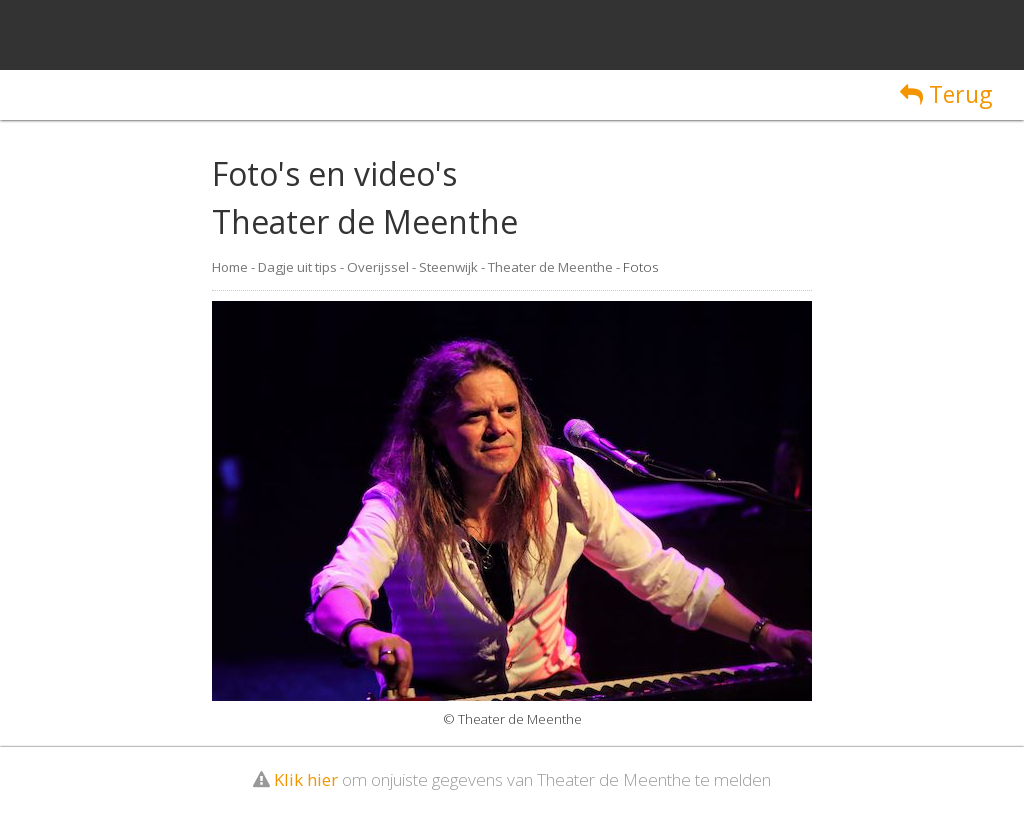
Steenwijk (448, 267)
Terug (946, 94)
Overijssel (378, 267)
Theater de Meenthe (550, 267)
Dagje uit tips (297, 267)
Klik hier (306, 779)
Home (230, 267)
